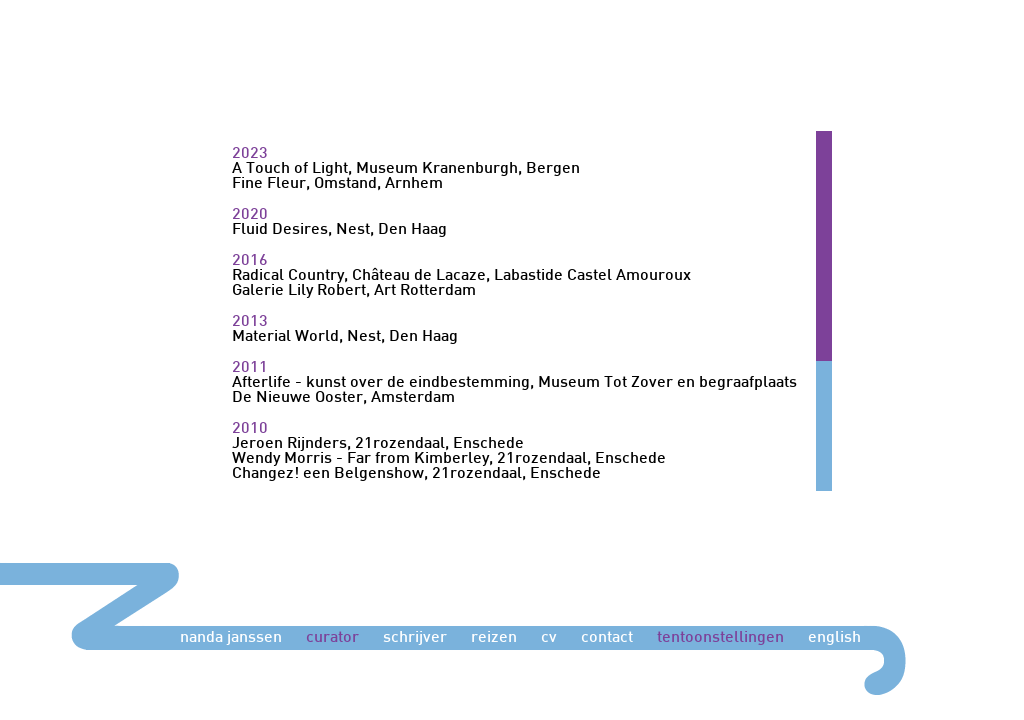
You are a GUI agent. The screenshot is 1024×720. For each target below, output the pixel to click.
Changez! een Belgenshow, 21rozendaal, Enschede (416, 474)
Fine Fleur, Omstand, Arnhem (337, 184)
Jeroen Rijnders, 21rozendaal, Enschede (378, 444)
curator (332, 638)
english (834, 638)
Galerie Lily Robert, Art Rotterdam (354, 291)
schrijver (415, 638)
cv (549, 638)
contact (607, 638)
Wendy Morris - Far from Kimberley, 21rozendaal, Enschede (449, 459)
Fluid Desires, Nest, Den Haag (339, 230)
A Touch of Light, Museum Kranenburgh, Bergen (406, 169)
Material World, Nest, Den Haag (345, 337)
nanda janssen (231, 638)
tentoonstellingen (720, 638)
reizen (494, 638)
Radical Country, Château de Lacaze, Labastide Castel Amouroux (461, 276)
